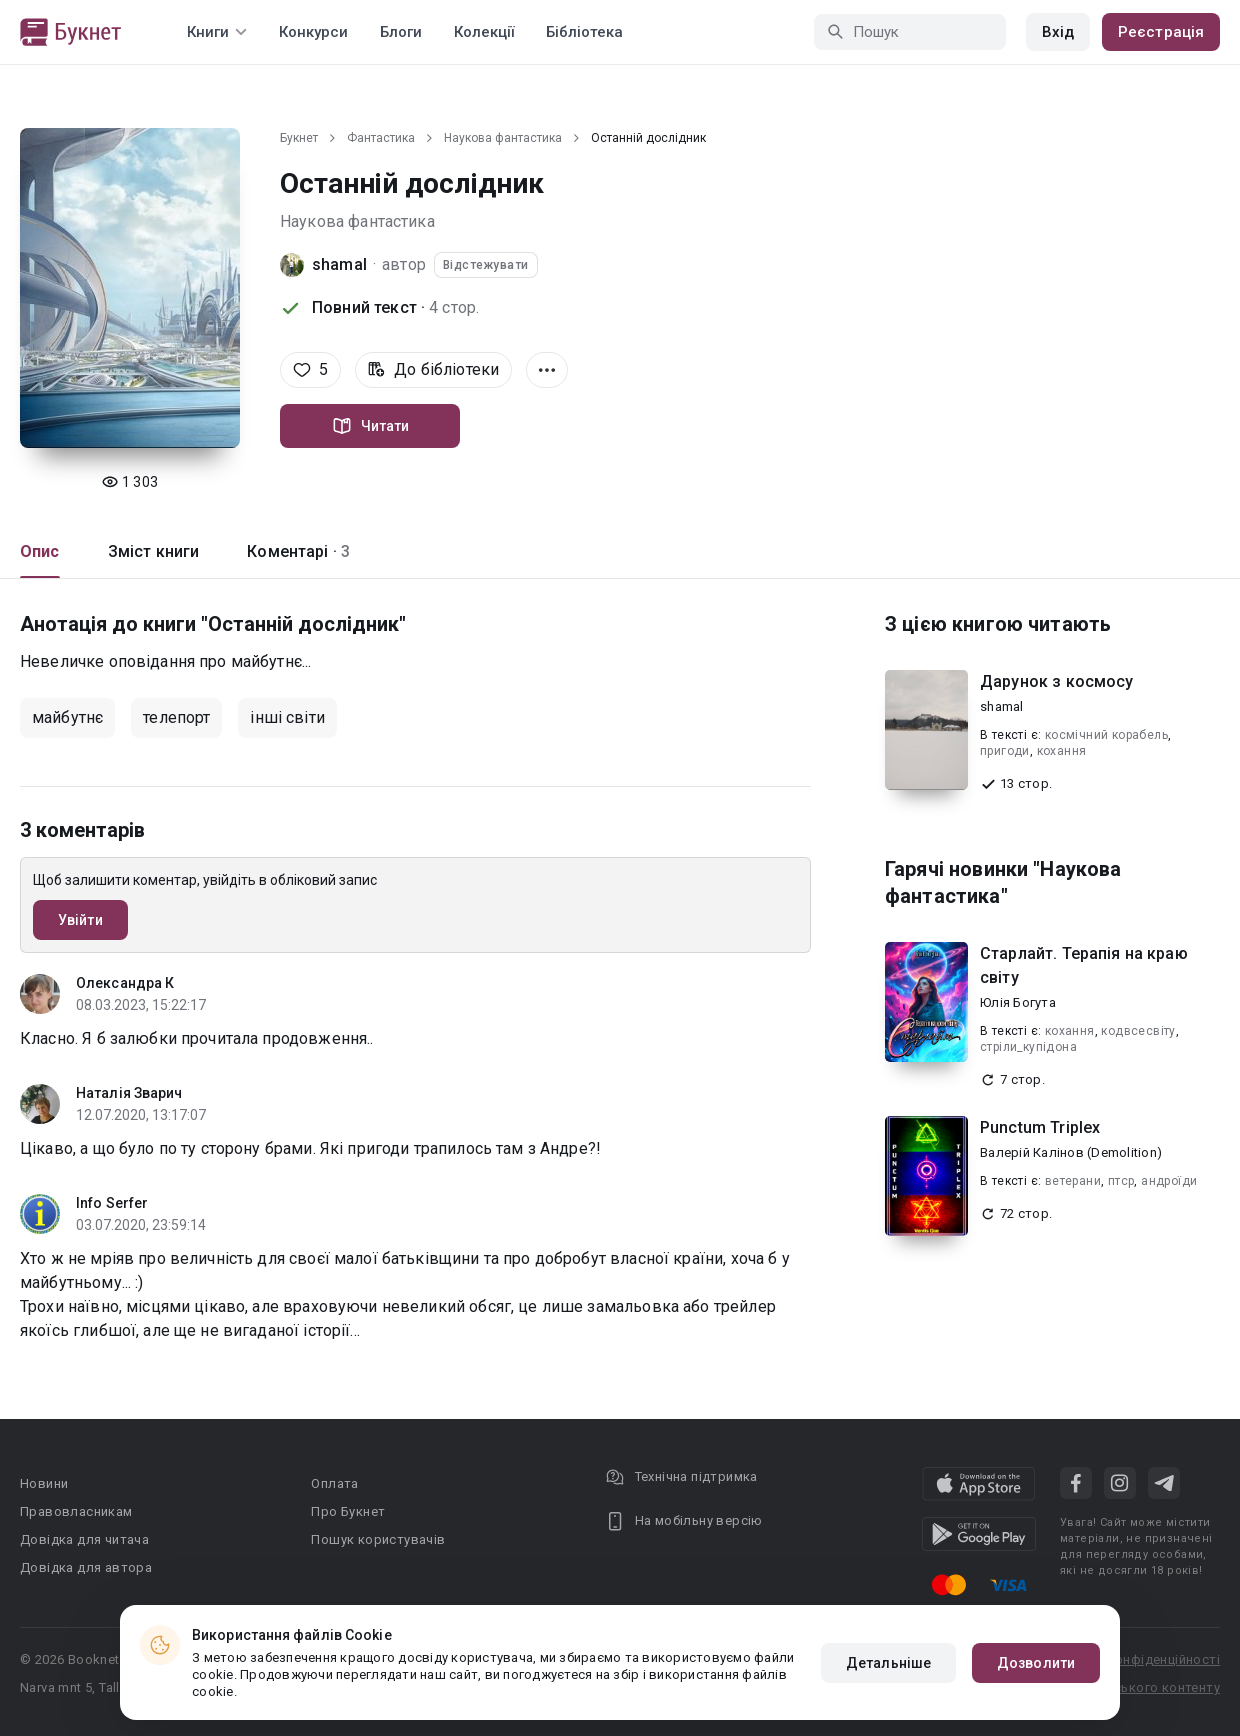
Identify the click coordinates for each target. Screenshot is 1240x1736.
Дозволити (1036, 1663)
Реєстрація (1161, 32)
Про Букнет (348, 1511)
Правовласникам (76, 1511)
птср (1121, 1181)
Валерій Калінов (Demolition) (1071, 1152)
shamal (339, 264)
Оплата (334, 1483)
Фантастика (381, 138)
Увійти (80, 920)
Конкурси (313, 32)
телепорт (176, 717)
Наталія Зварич (129, 1093)
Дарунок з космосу (1057, 681)
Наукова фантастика (503, 138)
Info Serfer (112, 1203)
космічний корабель (1106, 735)
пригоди (1005, 751)
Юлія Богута (1018, 1002)
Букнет (299, 138)
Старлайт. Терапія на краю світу (1084, 965)
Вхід (1058, 32)
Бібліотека (584, 32)
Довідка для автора (86, 1567)
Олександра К (125, 983)
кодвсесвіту (1138, 1031)
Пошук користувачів (378, 1539)
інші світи (287, 717)
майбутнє (67, 717)
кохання (1062, 751)
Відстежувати (486, 265)
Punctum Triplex (1040, 1127)
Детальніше (888, 1663)
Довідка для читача (84, 1539)
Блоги (401, 32)
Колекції (484, 32)
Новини (44, 1483)
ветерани (1073, 1181)
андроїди (1169, 1181)
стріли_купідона (1028, 1047)
